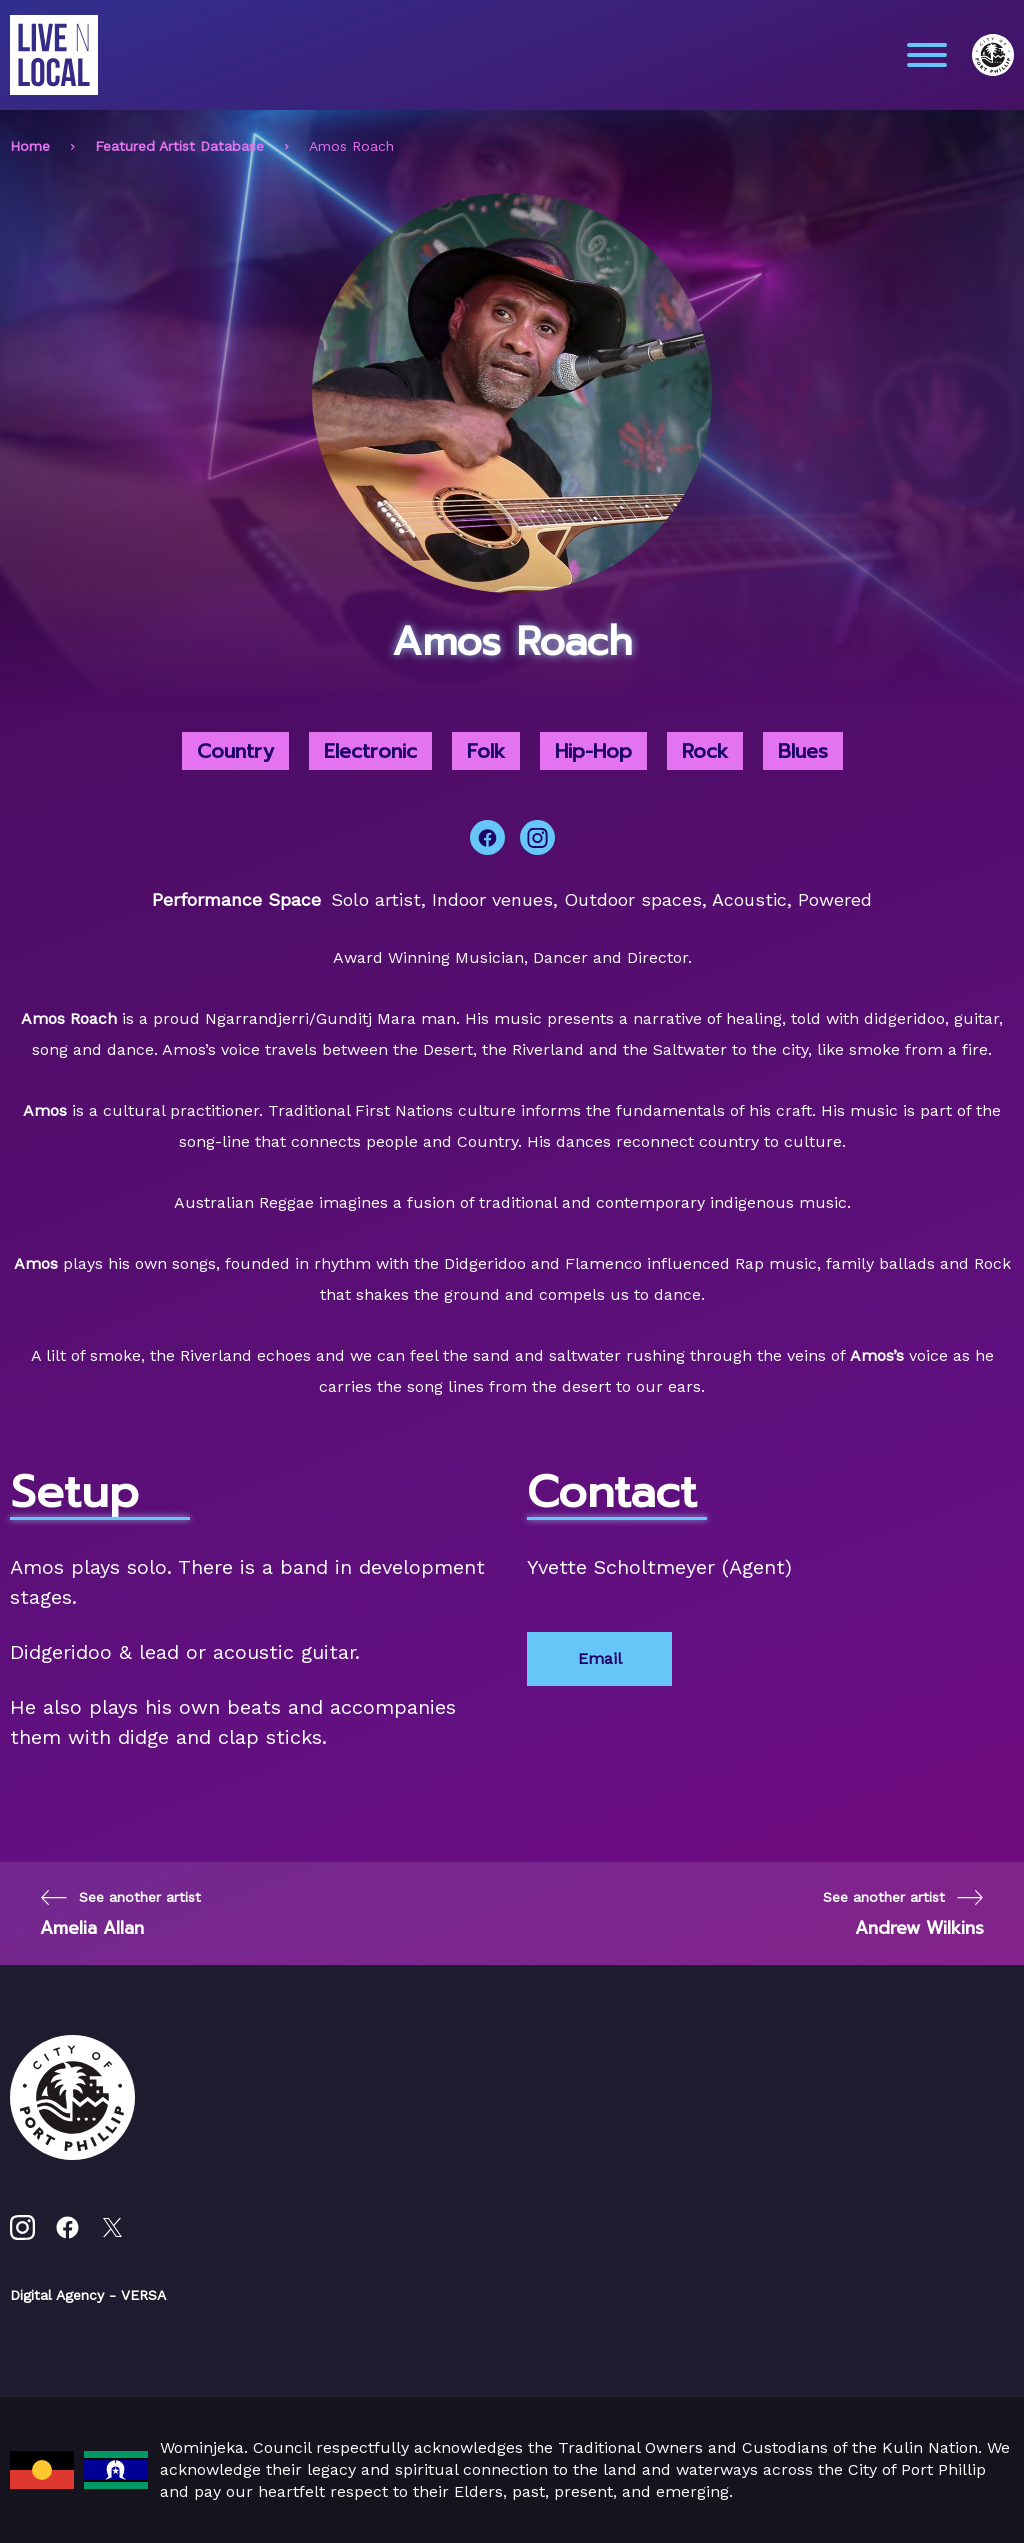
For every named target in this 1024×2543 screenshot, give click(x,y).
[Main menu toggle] (927, 55)
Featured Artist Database (179, 146)
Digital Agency (57, 2295)
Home (30, 146)
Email (600, 1658)
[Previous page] (120, 1913)
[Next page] (903, 1913)
